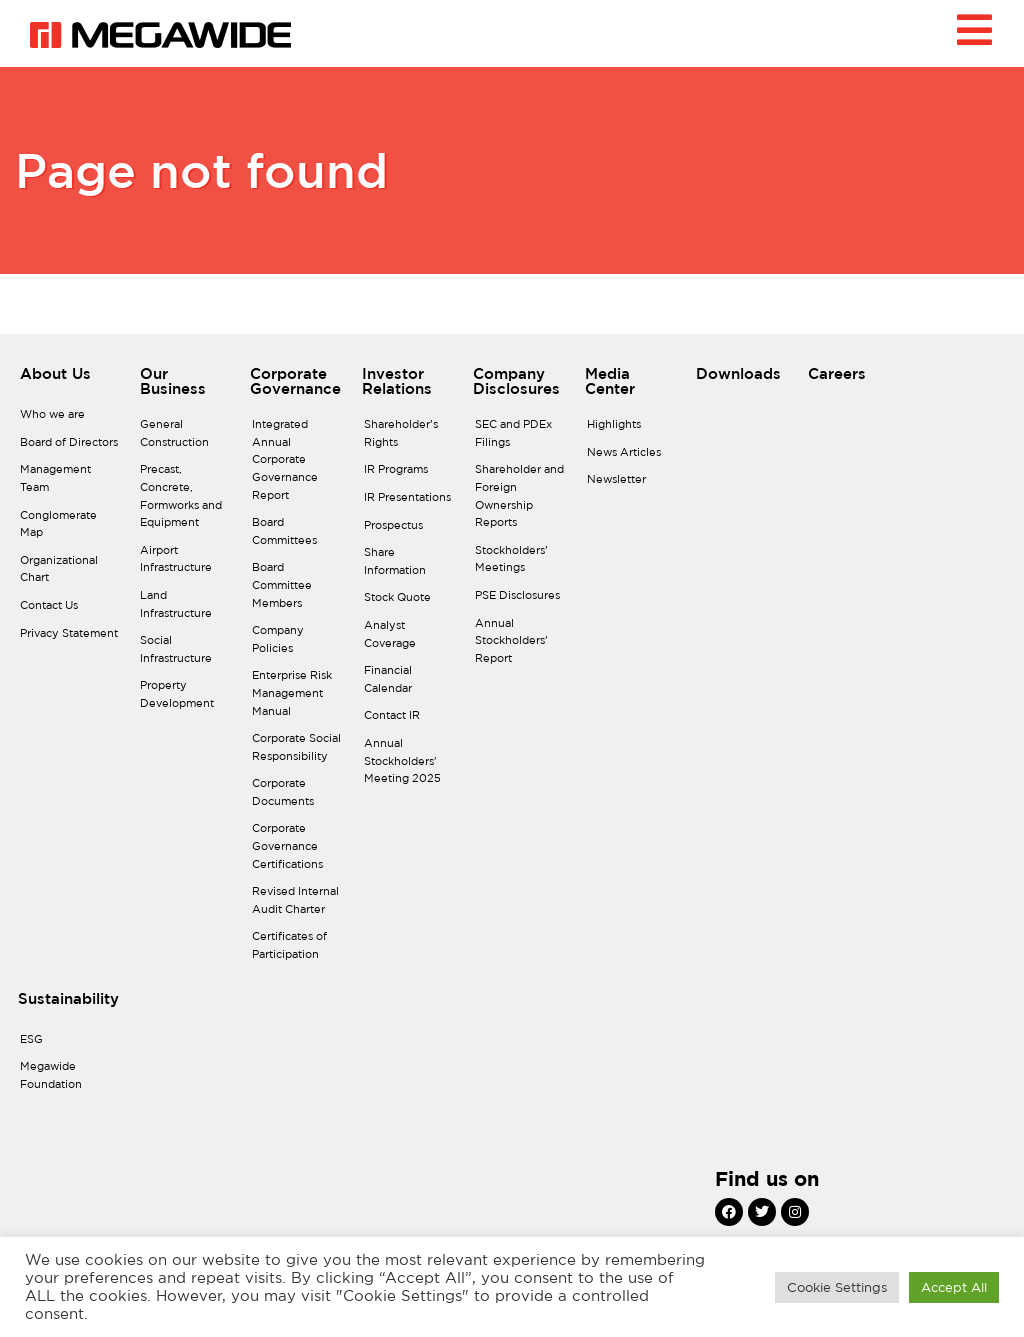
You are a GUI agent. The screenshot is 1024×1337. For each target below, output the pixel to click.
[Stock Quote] (410, 603)
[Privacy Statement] (70, 639)
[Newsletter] (633, 485)
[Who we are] (70, 420)
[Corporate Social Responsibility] (298, 752)
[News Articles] (633, 458)
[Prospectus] (410, 531)
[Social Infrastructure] (186, 654)
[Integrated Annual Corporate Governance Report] (298, 465)
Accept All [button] (954, 1287)
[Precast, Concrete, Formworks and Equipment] (186, 501)
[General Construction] (186, 438)
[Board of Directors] (70, 448)
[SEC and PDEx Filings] (521, 438)
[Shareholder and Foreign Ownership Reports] (521, 501)
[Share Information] (410, 566)
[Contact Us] (70, 611)
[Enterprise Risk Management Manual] (298, 698)
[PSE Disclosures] (521, 601)
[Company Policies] (298, 644)
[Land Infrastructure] (186, 609)
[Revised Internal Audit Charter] (298, 905)
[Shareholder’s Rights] (410, 438)
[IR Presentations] (410, 503)
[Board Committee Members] (298, 590)
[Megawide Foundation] (66, 1080)
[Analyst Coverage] (410, 639)
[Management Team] (70, 483)
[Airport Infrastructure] (186, 564)
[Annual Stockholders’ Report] (521, 646)
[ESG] (66, 1045)
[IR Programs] (410, 475)
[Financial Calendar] (410, 684)
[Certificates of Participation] (298, 950)
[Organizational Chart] (70, 574)
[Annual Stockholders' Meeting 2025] (410, 766)
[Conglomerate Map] (70, 529)
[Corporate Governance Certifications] (298, 851)
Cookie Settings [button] (837, 1287)
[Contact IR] (410, 721)
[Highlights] (633, 430)
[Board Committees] (298, 536)
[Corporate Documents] (298, 797)
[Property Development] (186, 699)
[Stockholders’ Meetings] (521, 564)
